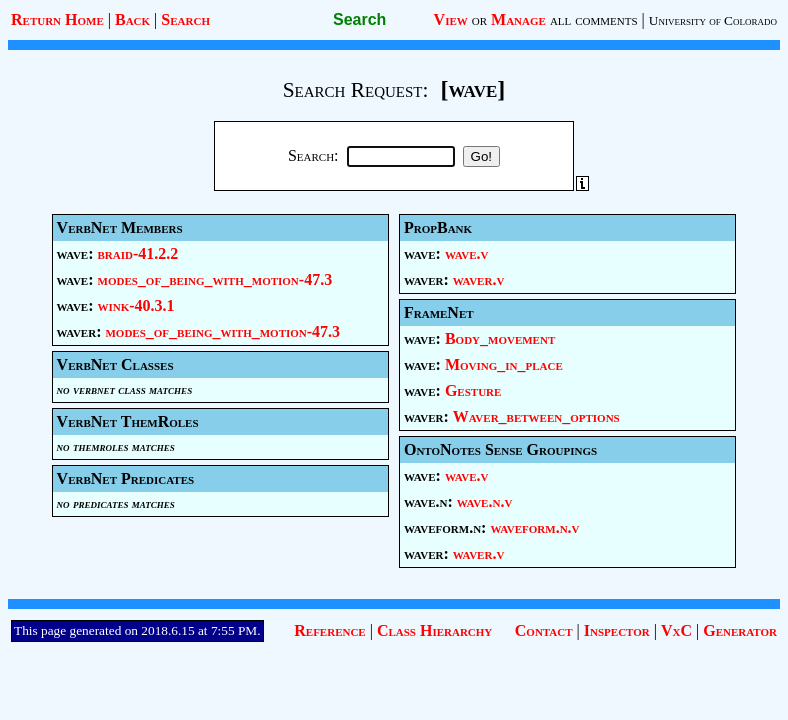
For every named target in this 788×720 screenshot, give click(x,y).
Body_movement (500, 338)
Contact (544, 630)
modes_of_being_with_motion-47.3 (215, 279)
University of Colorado (713, 20)
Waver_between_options (536, 416)
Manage (518, 19)
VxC (676, 630)
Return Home (57, 19)
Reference (329, 630)
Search (185, 19)
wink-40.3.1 (136, 305)
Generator (740, 630)
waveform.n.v (534, 527)
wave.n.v (484, 501)
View (451, 19)
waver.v (478, 279)
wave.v (467, 253)
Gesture (473, 390)
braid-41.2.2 (138, 253)
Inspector (617, 630)
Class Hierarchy (434, 630)
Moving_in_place (504, 364)
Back (132, 19)
